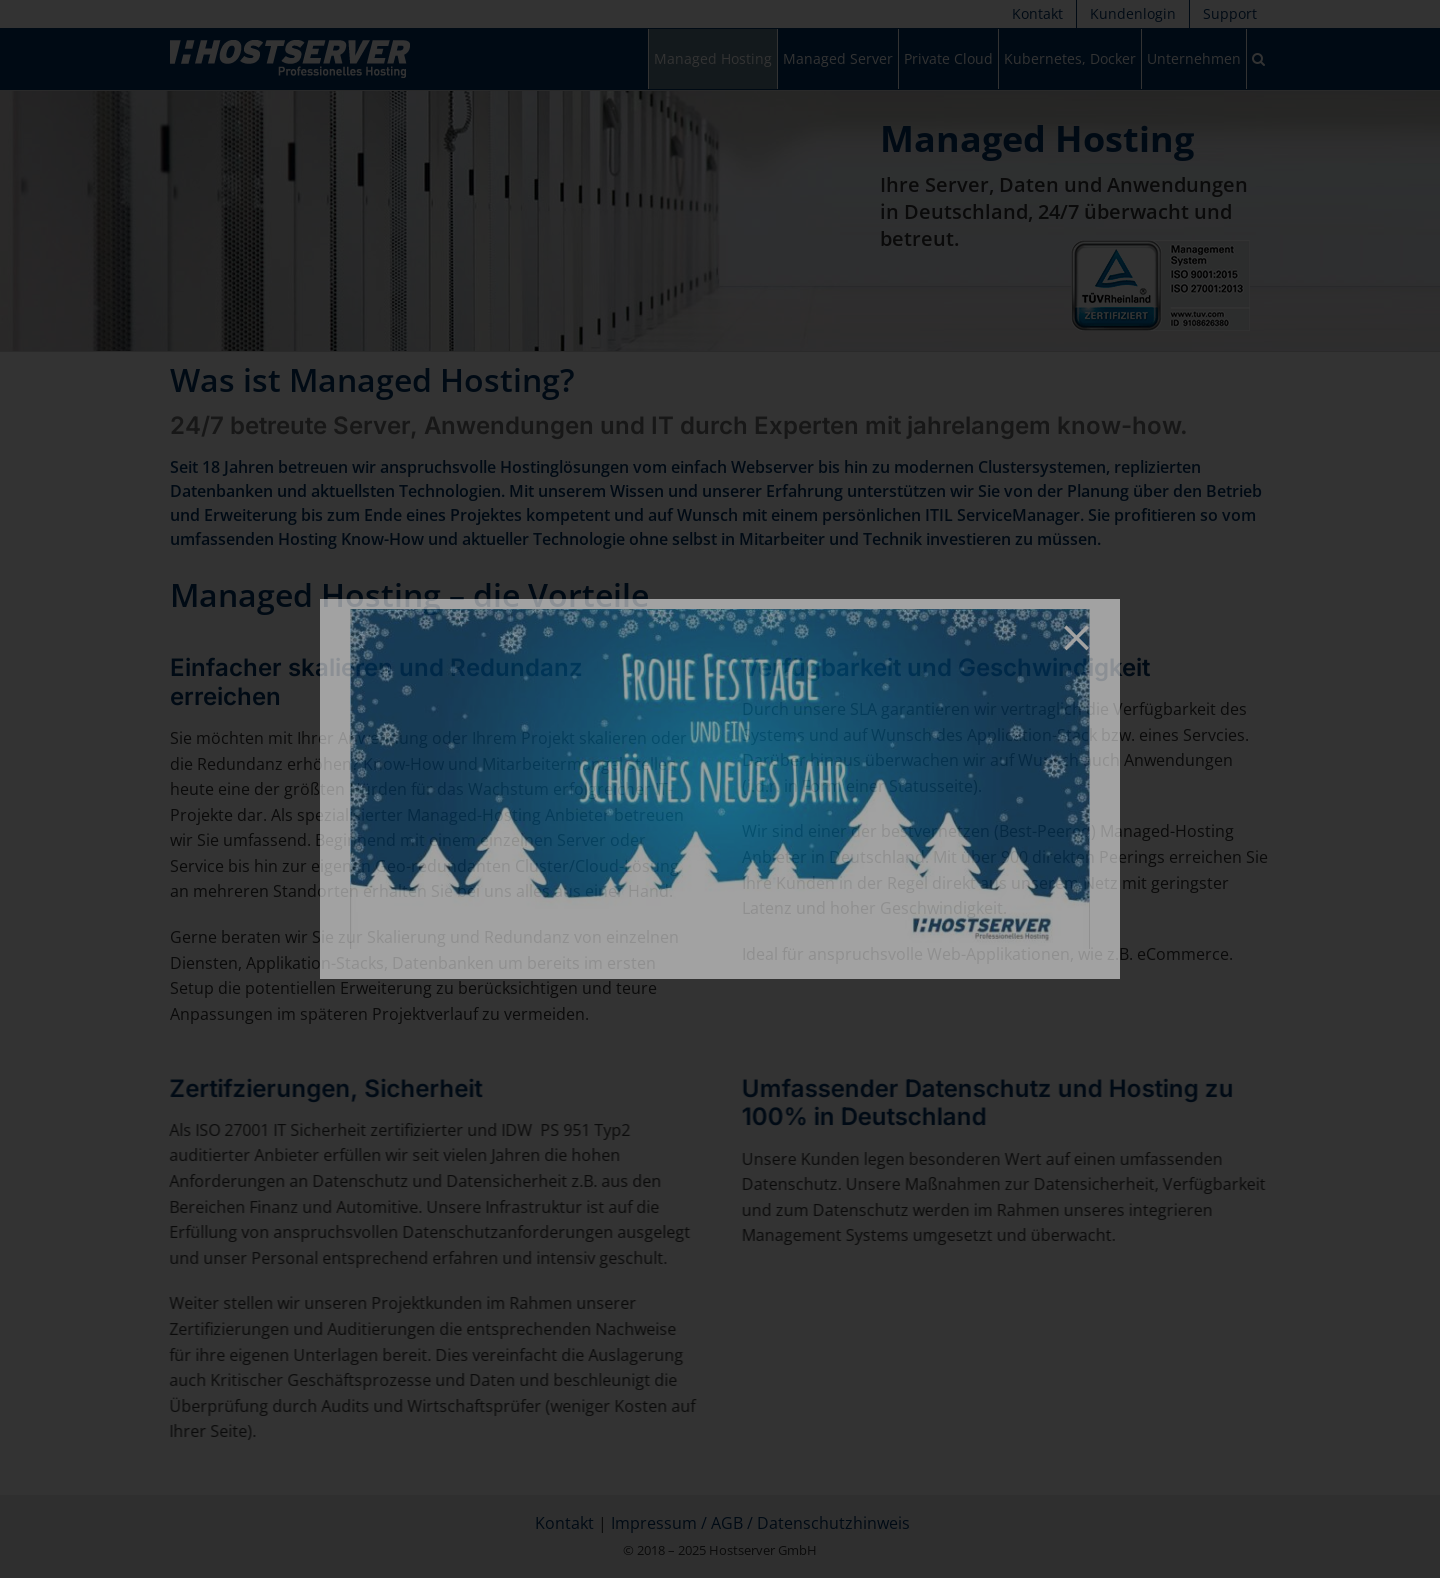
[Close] (1076, 637)
